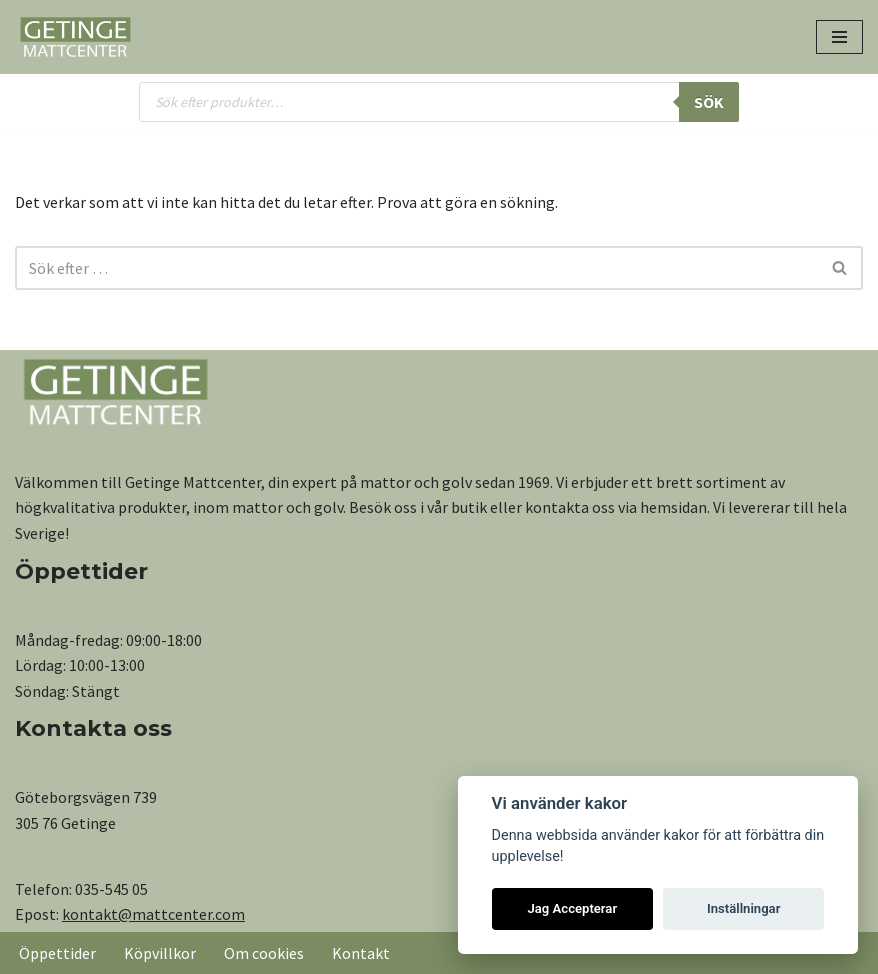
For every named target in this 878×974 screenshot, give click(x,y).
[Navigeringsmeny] (839, 37)
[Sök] (416, 268)
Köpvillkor (160, 953)
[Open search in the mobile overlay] (439, 102)
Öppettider (57, 953)
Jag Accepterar (572, 908)
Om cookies (264, 953)
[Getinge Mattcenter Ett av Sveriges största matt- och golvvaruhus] (75, 37)
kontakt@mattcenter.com (153, 914)
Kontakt (361, 953)
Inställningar (743, 908)
